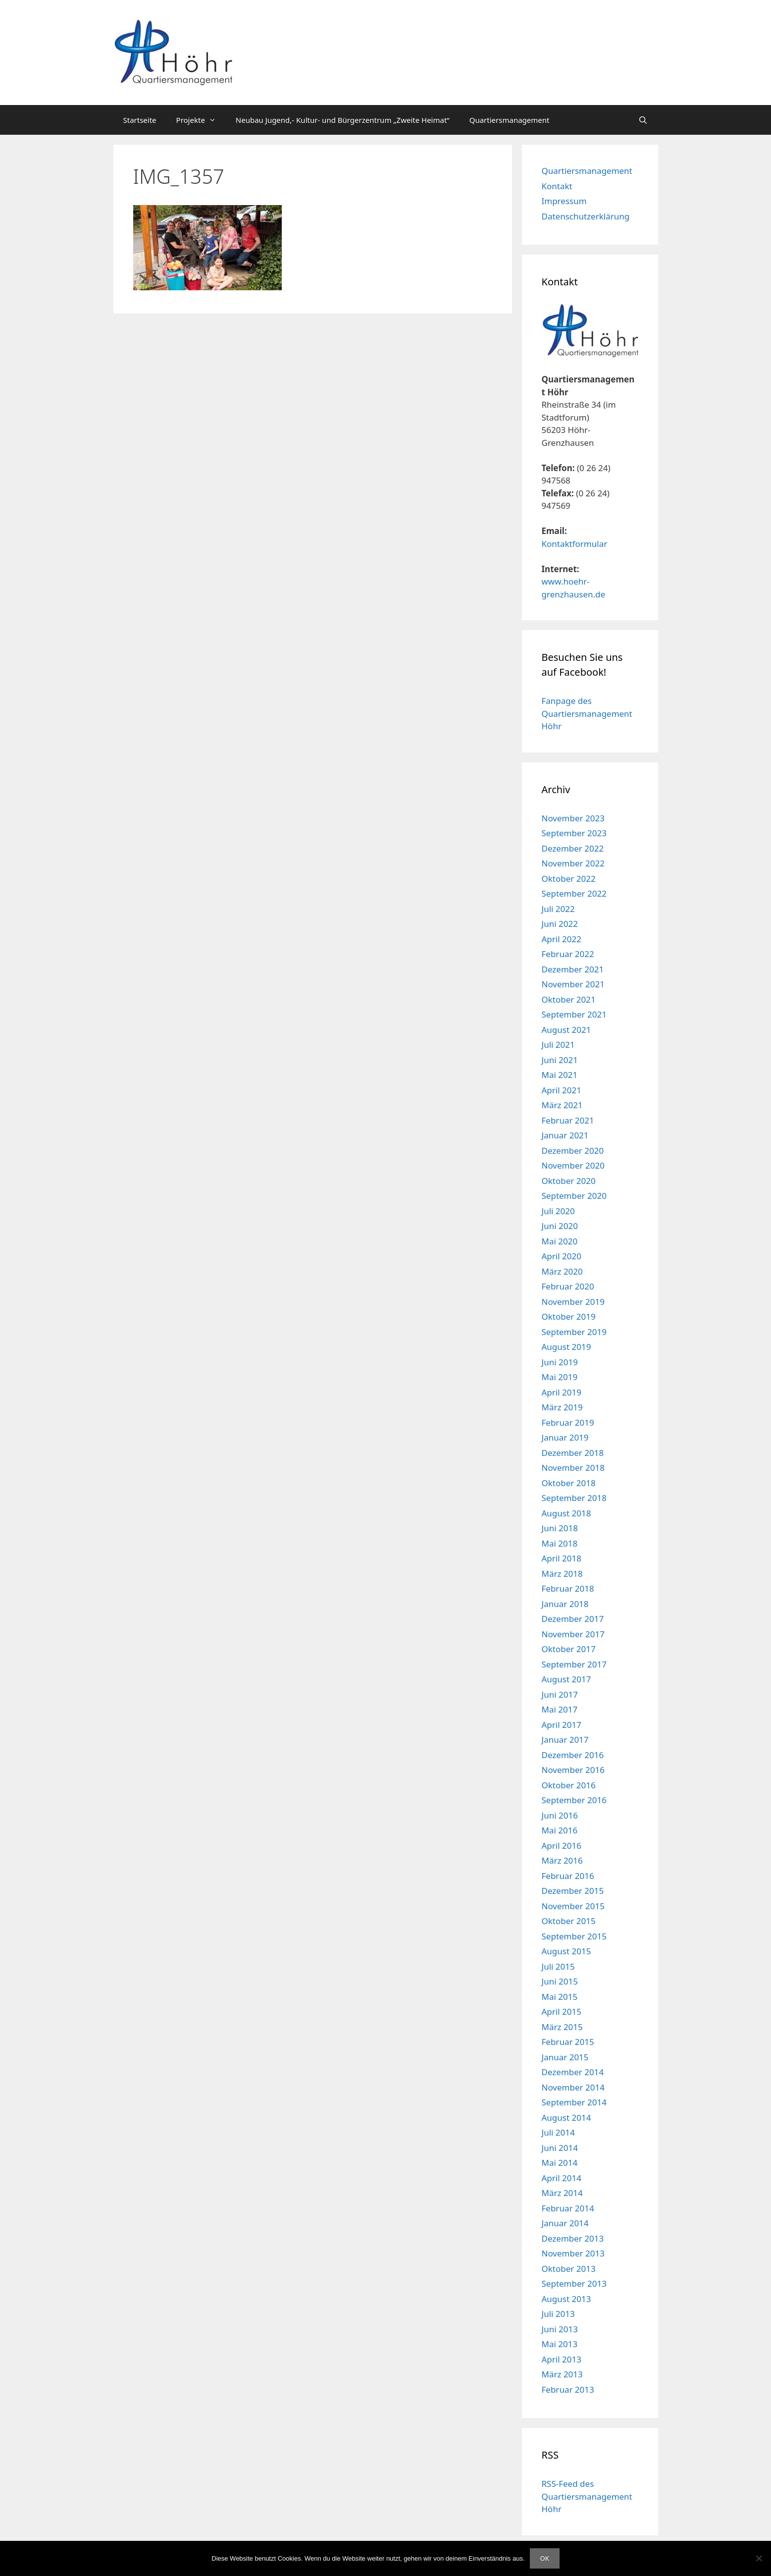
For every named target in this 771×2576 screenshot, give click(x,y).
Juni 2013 (560, 2329)
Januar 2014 (565, 2223)
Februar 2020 (568, 1286)
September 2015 (574, 1936)
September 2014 (574, 2102)
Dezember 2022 (573, 848)
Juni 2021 (560, 1060)
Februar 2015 (568, 2041)
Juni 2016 (560, 1815)
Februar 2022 (568, 954)
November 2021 (573, 984)
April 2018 (561, 1558)
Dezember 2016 (573, 1755)
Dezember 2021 (573, 969)
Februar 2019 (568, 1422)
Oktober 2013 (569, 2268)
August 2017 (566, 1679)
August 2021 (566, 1029)
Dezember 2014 (573, 2072)
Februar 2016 (568, 1875)
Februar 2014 (568, 2208)
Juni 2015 (560, 1981)
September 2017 (574, 1664)
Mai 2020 (560, 1241)
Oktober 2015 (569, 1921)
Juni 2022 (560, 923)
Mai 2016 (560, 1830)
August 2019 (566, 1346)
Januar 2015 (565, 2057)
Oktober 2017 (569, 1649)
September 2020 (574, 1195)
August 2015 (566, 1951)
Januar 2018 (565, 1604)
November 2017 (573, 1634)
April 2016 (561, 1845)
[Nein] (759, 2558)
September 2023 (574, 833)
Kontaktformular (575, 543)
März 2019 (562, 1407)
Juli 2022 (558, 908)
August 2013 (566, 2299)
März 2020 (562, 1271)
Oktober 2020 (569, 1180)
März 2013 (562, 2374)
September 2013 (574, 2283)
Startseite (139, 120)
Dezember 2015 (573, 1890)
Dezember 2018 (573, 1452)
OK (544, 2558)
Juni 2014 (560, 2147)
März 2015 (562, 2027)
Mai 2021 (560, 1074)
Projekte (201, 120)
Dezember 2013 (573, 2238)
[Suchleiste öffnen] (643, 120)
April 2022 (561, 939)
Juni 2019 (560, 1362)
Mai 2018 (560, 1543)
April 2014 (561, 2178)
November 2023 (573, 818)
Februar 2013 (568, 2389)
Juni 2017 (560, 1694)
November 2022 (573, 863)
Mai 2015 (560, 1996)
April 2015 (561, 2011)
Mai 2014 (560, 2162)
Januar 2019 (565, 1437)
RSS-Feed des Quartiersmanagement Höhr (587, 2496)
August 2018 (566, 1513)
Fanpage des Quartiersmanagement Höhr (587, 713)
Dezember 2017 (573, 1618)
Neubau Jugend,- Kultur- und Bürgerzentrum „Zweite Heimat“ (343, 120)
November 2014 (573, 2087)
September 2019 (574, 1332)
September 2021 (574, 1014)
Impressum (564, 201)
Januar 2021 (565, 1135)
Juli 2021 (558, 1044)
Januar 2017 (565, 1739)
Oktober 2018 (569, 1483)
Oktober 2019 (569, 1316)
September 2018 (574, 1497)
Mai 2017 (560, 1709)
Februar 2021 (568, 1120)
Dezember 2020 (573, 1150)
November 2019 (573, 1301)
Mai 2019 (560, 1377)
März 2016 (562, 1860)
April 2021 (561, 1090)
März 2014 (562, 2193)
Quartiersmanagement (509, 120)
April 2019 (561, 1392)
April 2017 (561, 1724)
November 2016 (573, 1769)
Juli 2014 (558, 2132)
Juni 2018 (560, 1528)
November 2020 (573, 1165)
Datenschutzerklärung (586, 216)
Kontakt (557, 186)
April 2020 (561, 1256)
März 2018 (562, 1573)
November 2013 (573, 2253)
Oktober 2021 (569, 999)
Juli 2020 (558, 1211)
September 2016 (574, 1800)
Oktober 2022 (569, 878)
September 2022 (574, 893)
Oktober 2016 (569, 1785)
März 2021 (562, 1105)
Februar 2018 (568, 1588)
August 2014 (566, 2117)
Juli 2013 (558, 2313)
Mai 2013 (560, 2344)
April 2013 (561, 2359)
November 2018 (573, 1467)
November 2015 (573, 1906)
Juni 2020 (560, 1226)
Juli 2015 (558, 1966)
